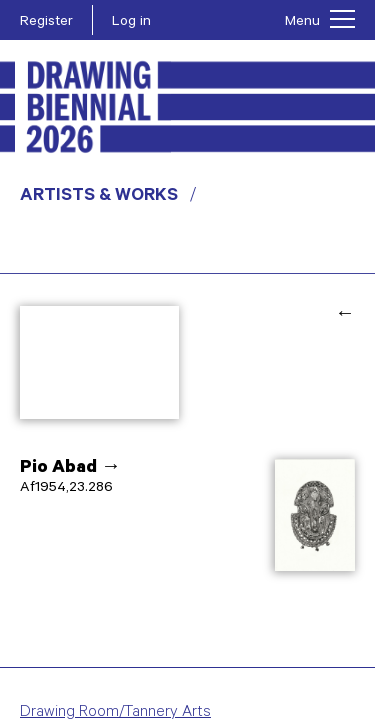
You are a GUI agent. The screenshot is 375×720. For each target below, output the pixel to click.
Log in (131, 23)
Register (46, 23)
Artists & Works (99, 197)
